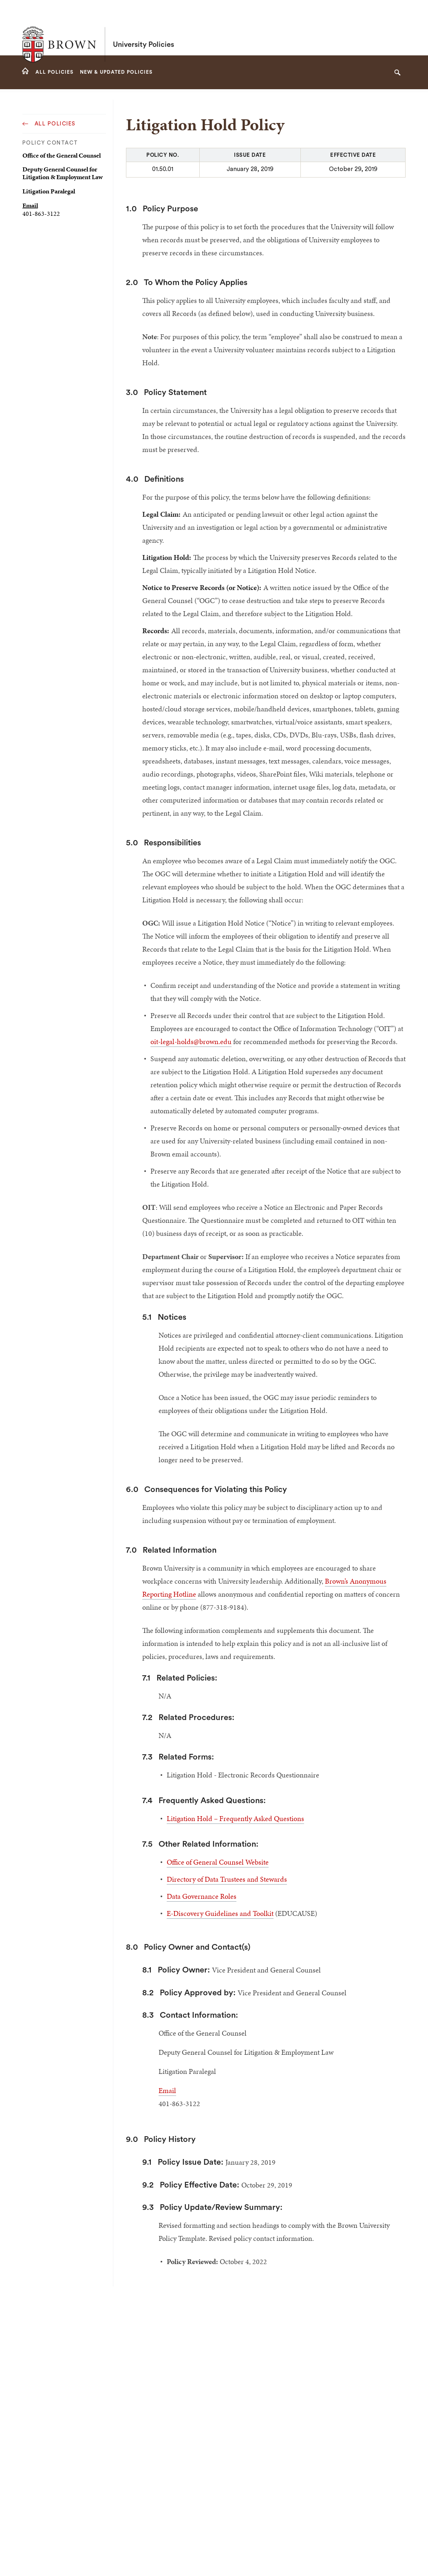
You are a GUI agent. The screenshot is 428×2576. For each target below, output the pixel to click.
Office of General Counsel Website (218, 1862)
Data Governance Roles (201, 1896)
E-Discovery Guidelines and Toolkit (220, 1913)
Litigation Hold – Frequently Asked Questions (235, 1818)
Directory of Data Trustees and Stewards (227, 1879)
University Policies (143, 27)
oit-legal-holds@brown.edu (191, 1041)
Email (30, 205)
